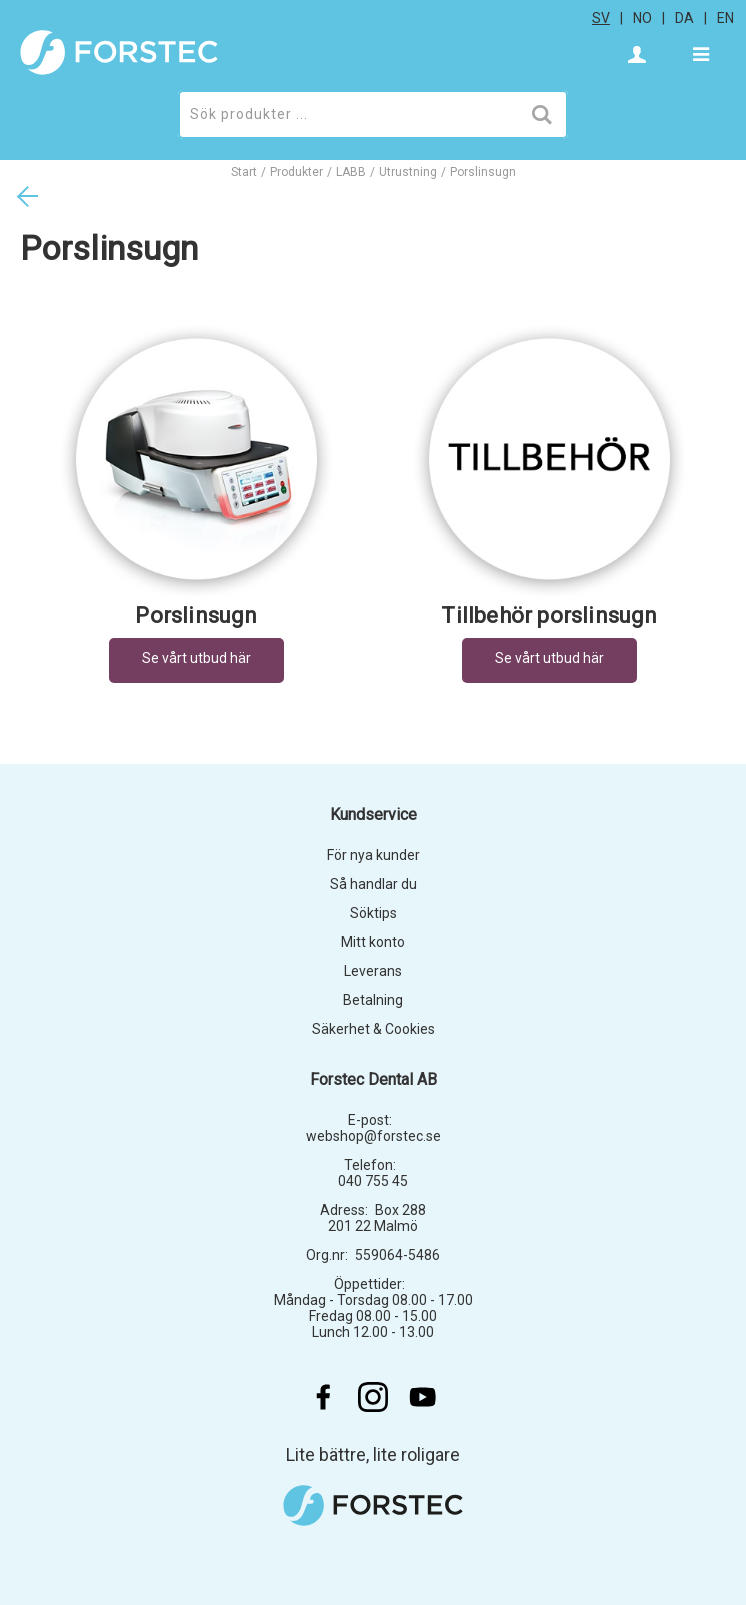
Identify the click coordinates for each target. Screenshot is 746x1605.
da (684, 18)
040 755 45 (373, 1181)
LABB (351, 172)
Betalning (373, 1000)
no (642, 18)
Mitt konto (373, 942)
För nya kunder (373, 855)
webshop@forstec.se (373, 1136)
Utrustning (408, 172)
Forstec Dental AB (373, 1079)
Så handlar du (373, 884)
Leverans (373, 971)
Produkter (296, 172)
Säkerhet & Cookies (373, 1029)
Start (244, 172)
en (725, 18)
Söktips (373, 913)
